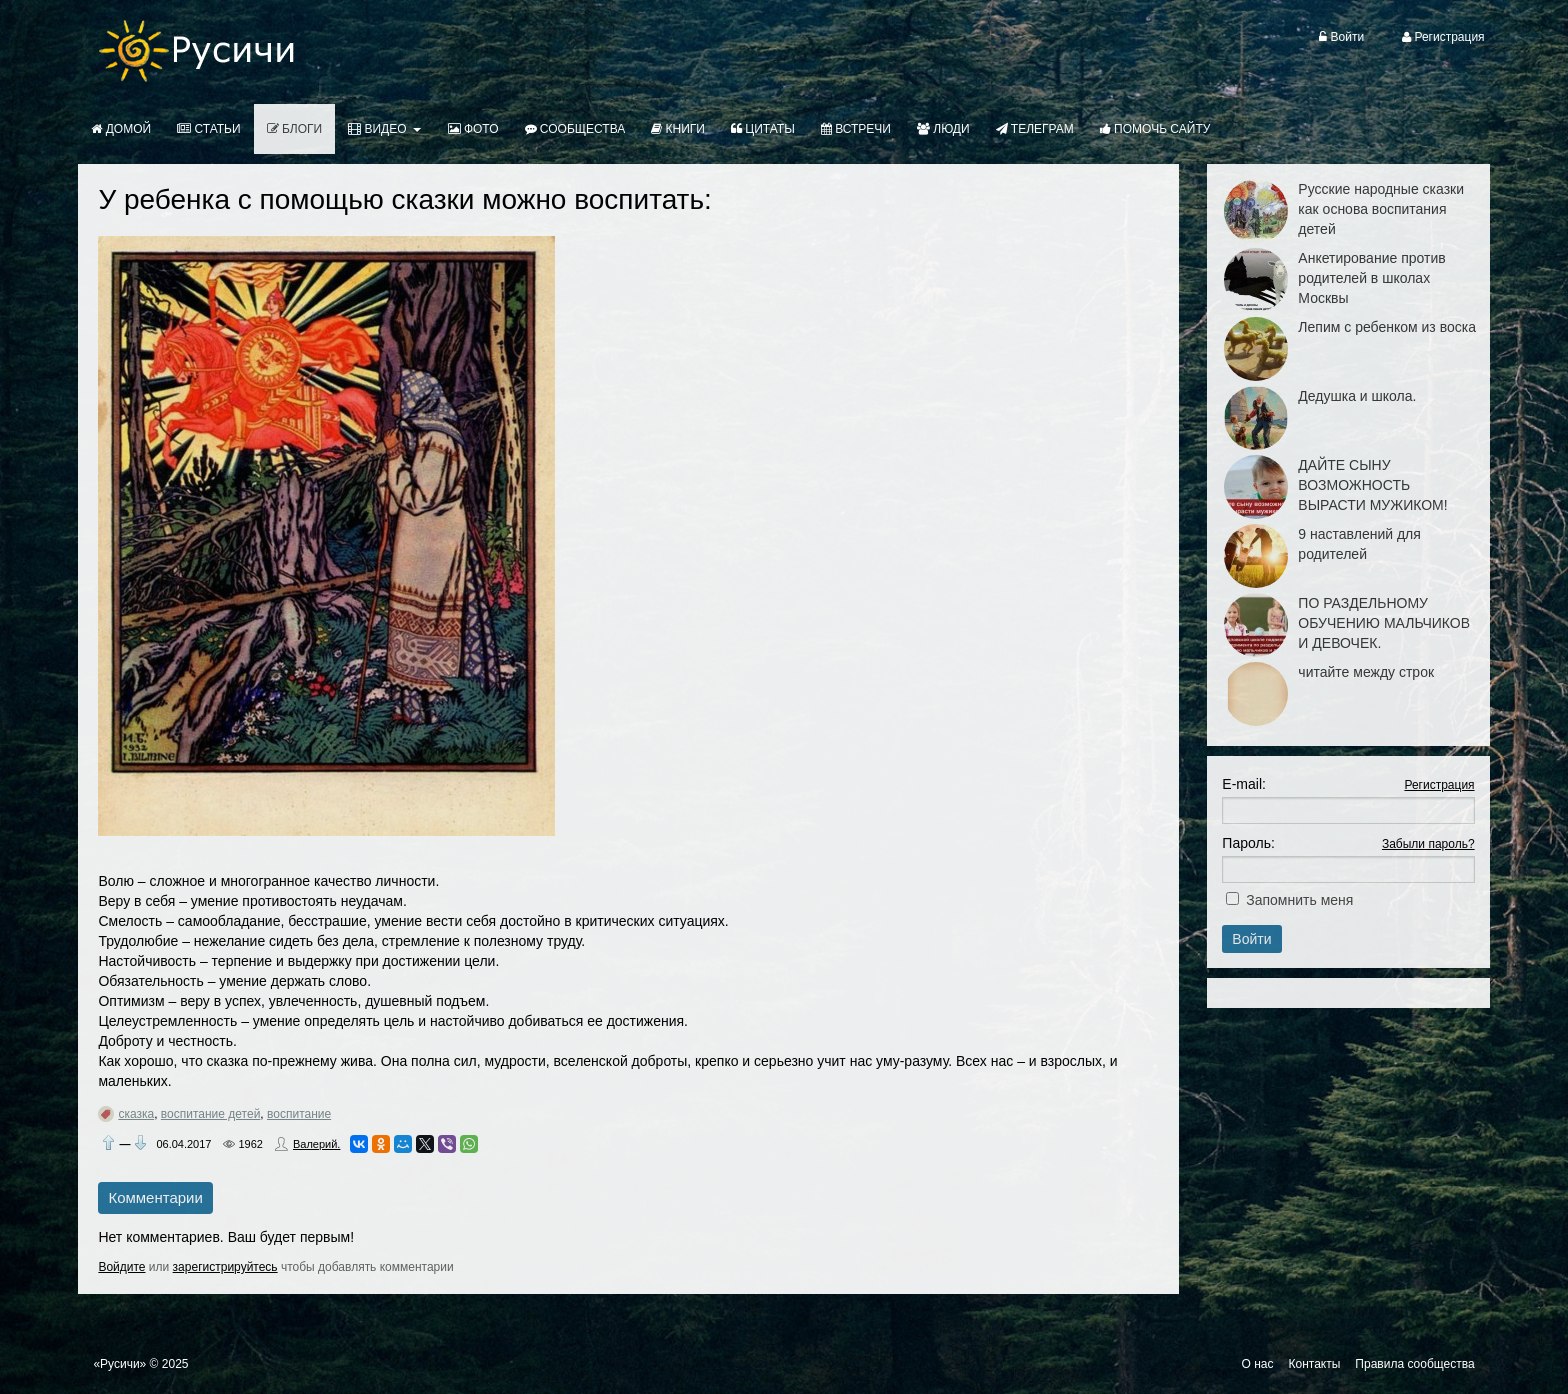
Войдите (121, 1267)
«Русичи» (119, 1364)
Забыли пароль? (1428, 844)
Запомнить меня (1299, 900)
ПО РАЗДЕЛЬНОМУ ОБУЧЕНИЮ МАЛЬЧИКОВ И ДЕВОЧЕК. (1384, 623)
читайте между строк (1366, 672)
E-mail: (1244, 784)
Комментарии (155, 1197)
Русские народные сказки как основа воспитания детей (1381, 209)
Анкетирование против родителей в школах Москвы (1371, 278)
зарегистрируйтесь (225, 1267)
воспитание (299, 1114)
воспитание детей (211, 1114)
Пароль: (1248, 843)
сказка (136, 1114)
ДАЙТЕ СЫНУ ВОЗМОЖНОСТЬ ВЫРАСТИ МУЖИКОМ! (1372, 485)
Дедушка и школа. (1357, 396)
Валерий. (316, 1144)
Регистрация (1439, 785)
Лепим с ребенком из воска (1387, 327)
